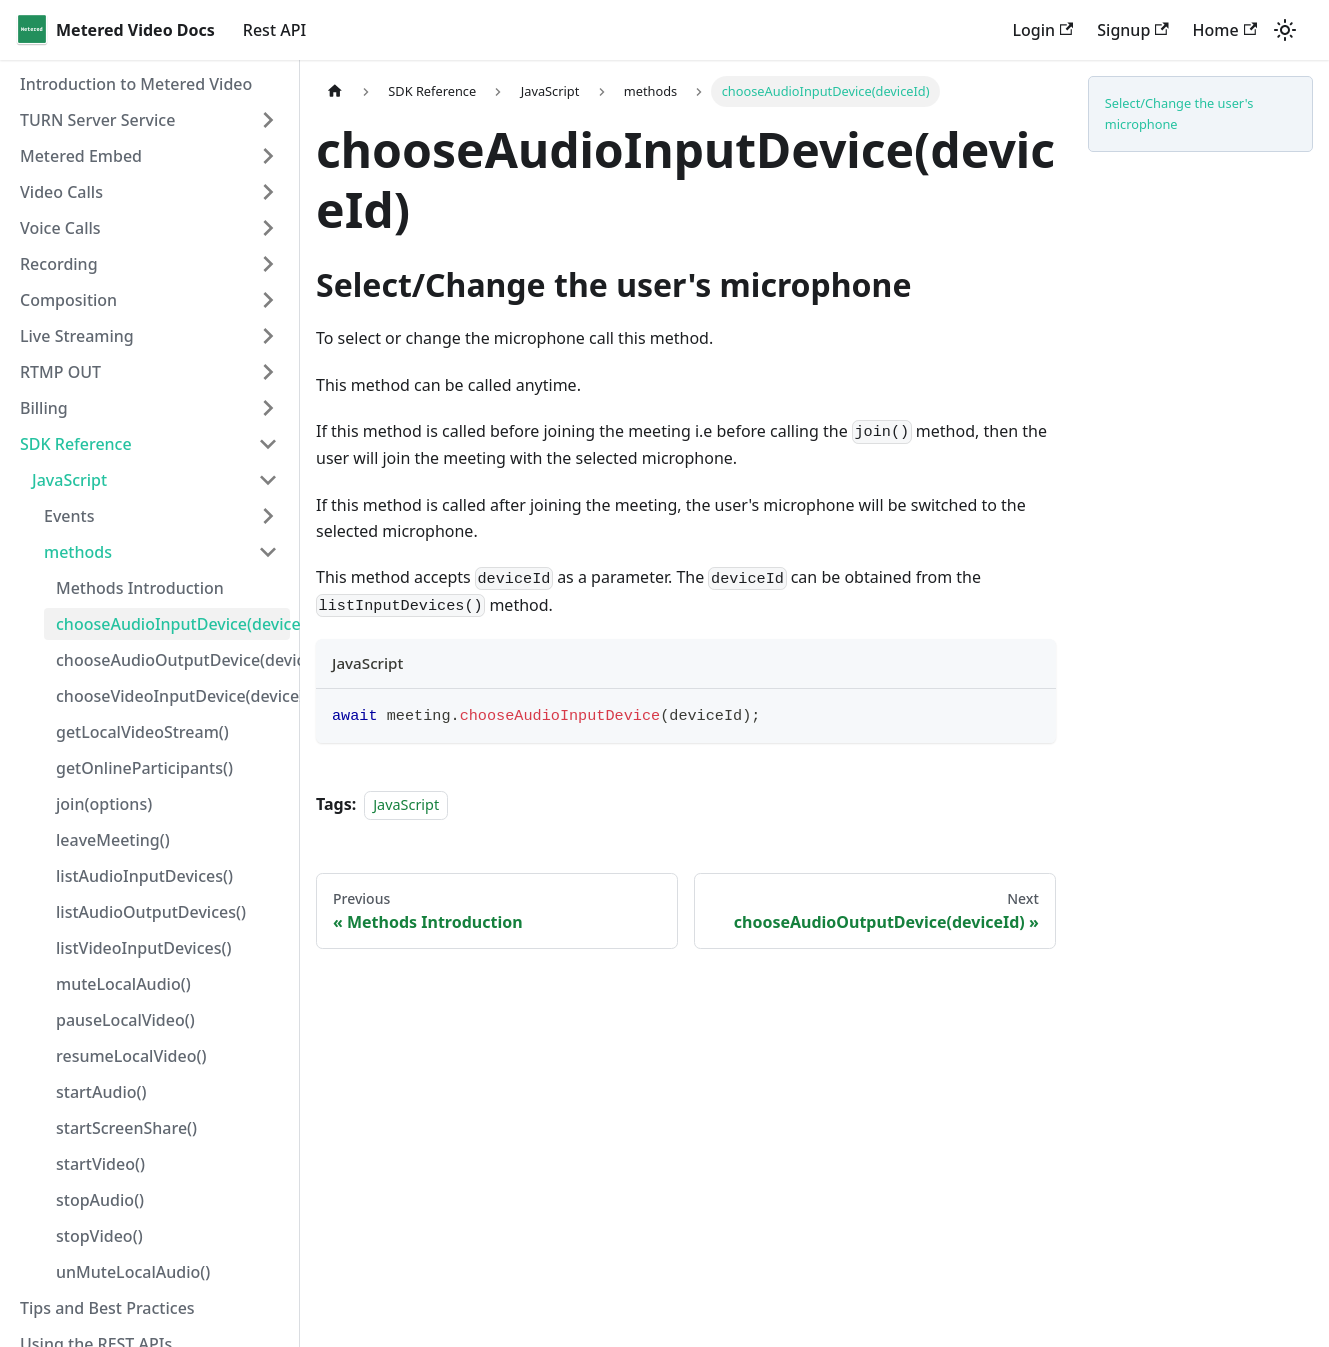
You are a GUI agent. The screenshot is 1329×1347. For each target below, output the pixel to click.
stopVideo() (99, 1236)
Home (1225, 30)
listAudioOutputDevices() (151, 912)
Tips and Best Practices (107, 1308)
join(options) (104, 804)
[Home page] (335, 91)
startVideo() (100, 1164)
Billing (44, 408)
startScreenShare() (126, 1128)
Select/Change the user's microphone (1179, 113)
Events (69, 516)
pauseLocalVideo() (125, 1020)
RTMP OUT (60, 372)
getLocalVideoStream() (142, 732)
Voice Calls (60, 228)
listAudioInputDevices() (144, 876)
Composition (68, 300)
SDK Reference (76, 444)
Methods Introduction (140, 588)
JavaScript (69, 480)
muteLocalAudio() (123, 984)
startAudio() (101, 1092)
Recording (59, 264)
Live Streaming (77, 336)
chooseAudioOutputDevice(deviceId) (173, 660)
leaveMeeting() (113, 840)
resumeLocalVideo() (131, 1056)
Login (1042, 30)
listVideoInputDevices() (143, 948)
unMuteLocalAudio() (133, 1272)
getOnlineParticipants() (144, 768)
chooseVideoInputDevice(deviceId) (173, 696)
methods (78, 552)
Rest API (274, 30)
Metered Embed (81, 156)
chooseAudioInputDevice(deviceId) (173, 624)
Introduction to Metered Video (136, 84)
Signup (1132, 30)
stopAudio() (100, 1200)
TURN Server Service (97, 120)
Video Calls (61, 192)
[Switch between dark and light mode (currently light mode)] (1285, 30)
